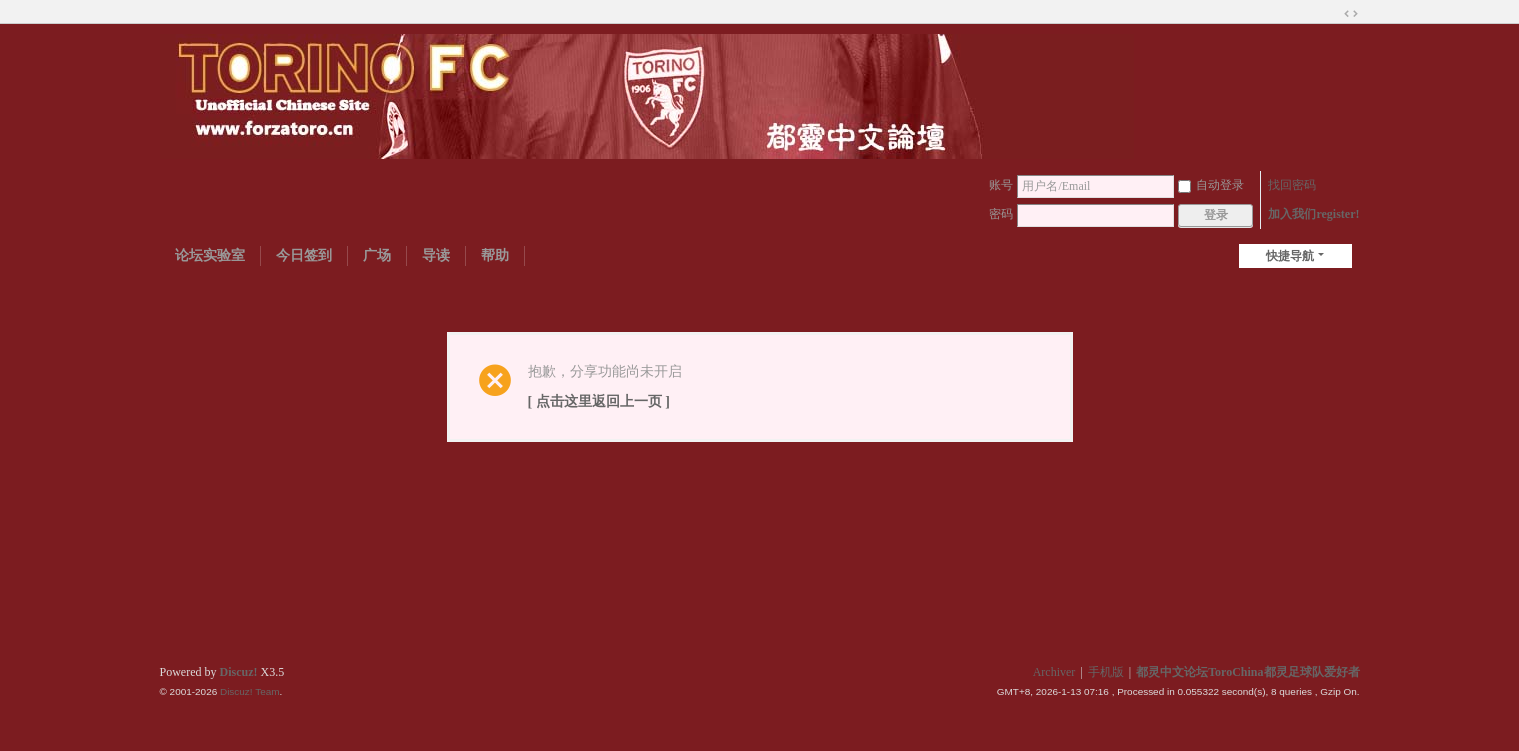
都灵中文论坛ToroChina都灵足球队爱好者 (1247, 672)
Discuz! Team (250, 691)
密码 (1001, 214)
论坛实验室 (210, 255)
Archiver (1054, 672)
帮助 (495, 255)
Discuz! (239, 672)
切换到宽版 (1351, 14)
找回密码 (1292, 185)
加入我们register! (1313, 214)
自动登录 (1211, 185)
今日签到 (304, 255)
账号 (1001, 185)
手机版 (1106, 672)
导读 (436, 255)
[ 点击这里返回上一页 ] (599, 401)
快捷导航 (1290, 256)
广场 (377, 255)
